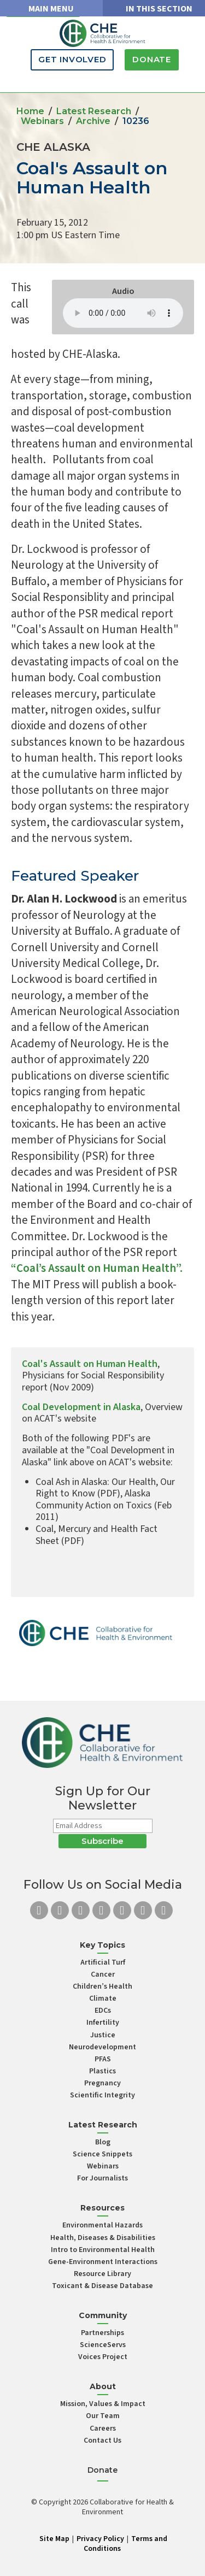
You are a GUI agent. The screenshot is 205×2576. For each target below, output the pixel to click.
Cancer (103, 1974)
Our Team (103, 2415)
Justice (102, 2035)
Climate (102, 1998)
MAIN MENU (51, 9)
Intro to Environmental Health (103, 2249)
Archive (93, 121)
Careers (103, 2428)
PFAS (103, 2059)
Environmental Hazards (102, 2225)
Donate (151, 59)
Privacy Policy (100, 2538)
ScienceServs (103, 2344)
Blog (102, 2142)
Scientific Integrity (102, 2095)
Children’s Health (102, 1986)
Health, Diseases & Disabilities (102, 2237)
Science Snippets (102, 2154)
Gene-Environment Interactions (102, 2261)
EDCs (103, 2010)
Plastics (102, 2071)
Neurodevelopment (102, 2047)
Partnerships (102, 2332)
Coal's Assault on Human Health (89, 1364)
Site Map (54, 2538)
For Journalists (102, 2178)
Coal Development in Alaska (81, 1407)
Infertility (102, 2022)
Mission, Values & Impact (102, 2403)
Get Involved (72, 59)
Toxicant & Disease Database (102, 2285)
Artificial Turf (102, 1962)
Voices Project (102, 2356)
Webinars (42, 121)
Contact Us (102, 2440)
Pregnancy (102, 2083)
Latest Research (93, 111)
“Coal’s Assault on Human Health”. (97, 1268)
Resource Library (102, 2273)
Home (30, 111)
